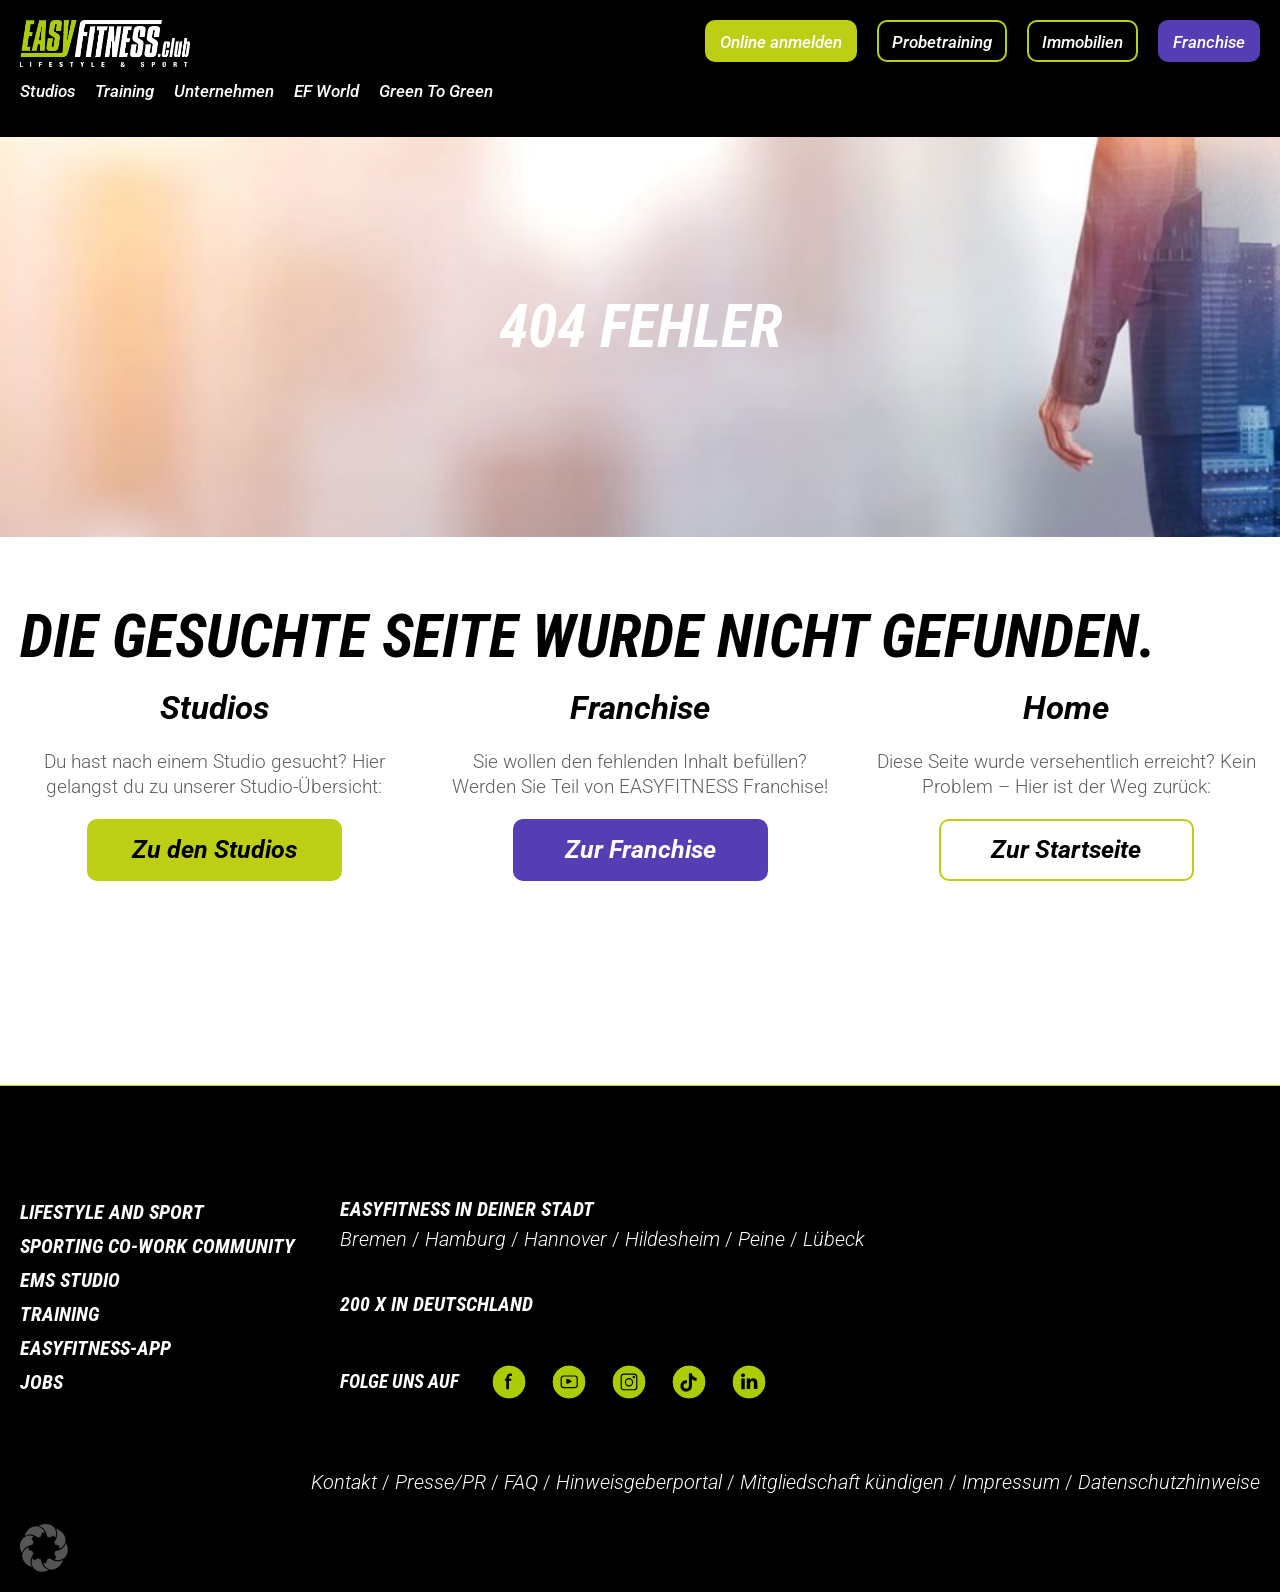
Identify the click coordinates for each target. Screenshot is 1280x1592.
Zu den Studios (214, 849)
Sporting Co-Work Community (157, 1246)
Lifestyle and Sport (112, 1212)
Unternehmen (224, 91)
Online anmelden (781, 42)
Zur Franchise (640, 849)
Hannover (565, 1239)
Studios (47, 91)
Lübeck (834, 1239)
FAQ (521, 1482)
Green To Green (436, 91)
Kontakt (344, 1482)
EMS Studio (70, 1280)
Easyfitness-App (95, 1348)
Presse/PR (440, 1482)
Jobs (41, 1382)
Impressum (1011, 1482)
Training (124, 91)
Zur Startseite (1066, 849)
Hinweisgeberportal (639, 1482)
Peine (761, 1239)
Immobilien (1082, 42)
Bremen (373, 1239)
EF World (326, 91)
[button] (44, 1548)
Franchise (1209, 42)
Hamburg (465, 1239)
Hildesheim (672, 1239)
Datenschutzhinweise (1169, 1482)
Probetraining (942, 42)
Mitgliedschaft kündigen (842, 1482)
